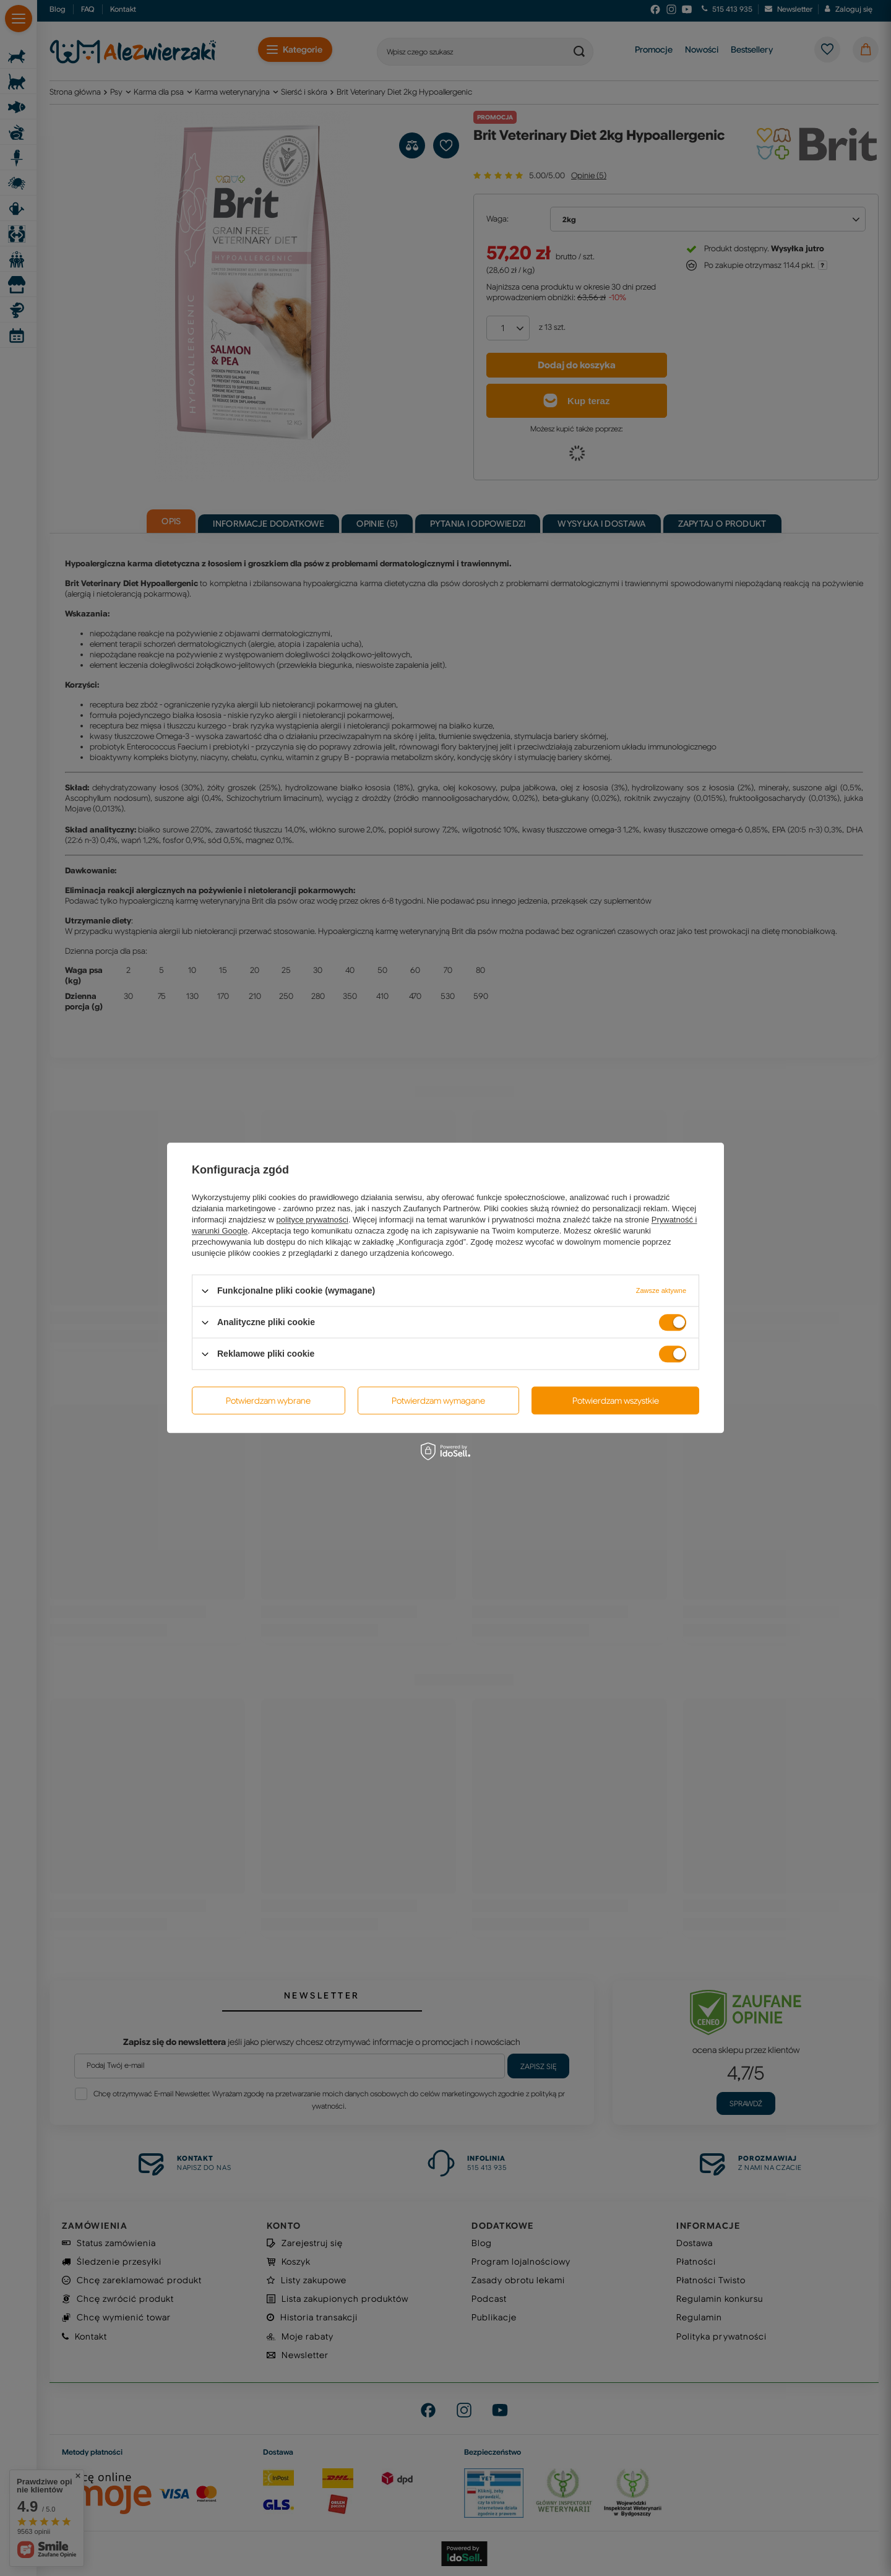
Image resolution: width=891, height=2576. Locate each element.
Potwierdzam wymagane (438, 1400)
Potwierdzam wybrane (268, 1400)
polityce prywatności (312, 1219)
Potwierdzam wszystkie (615, 1400)
